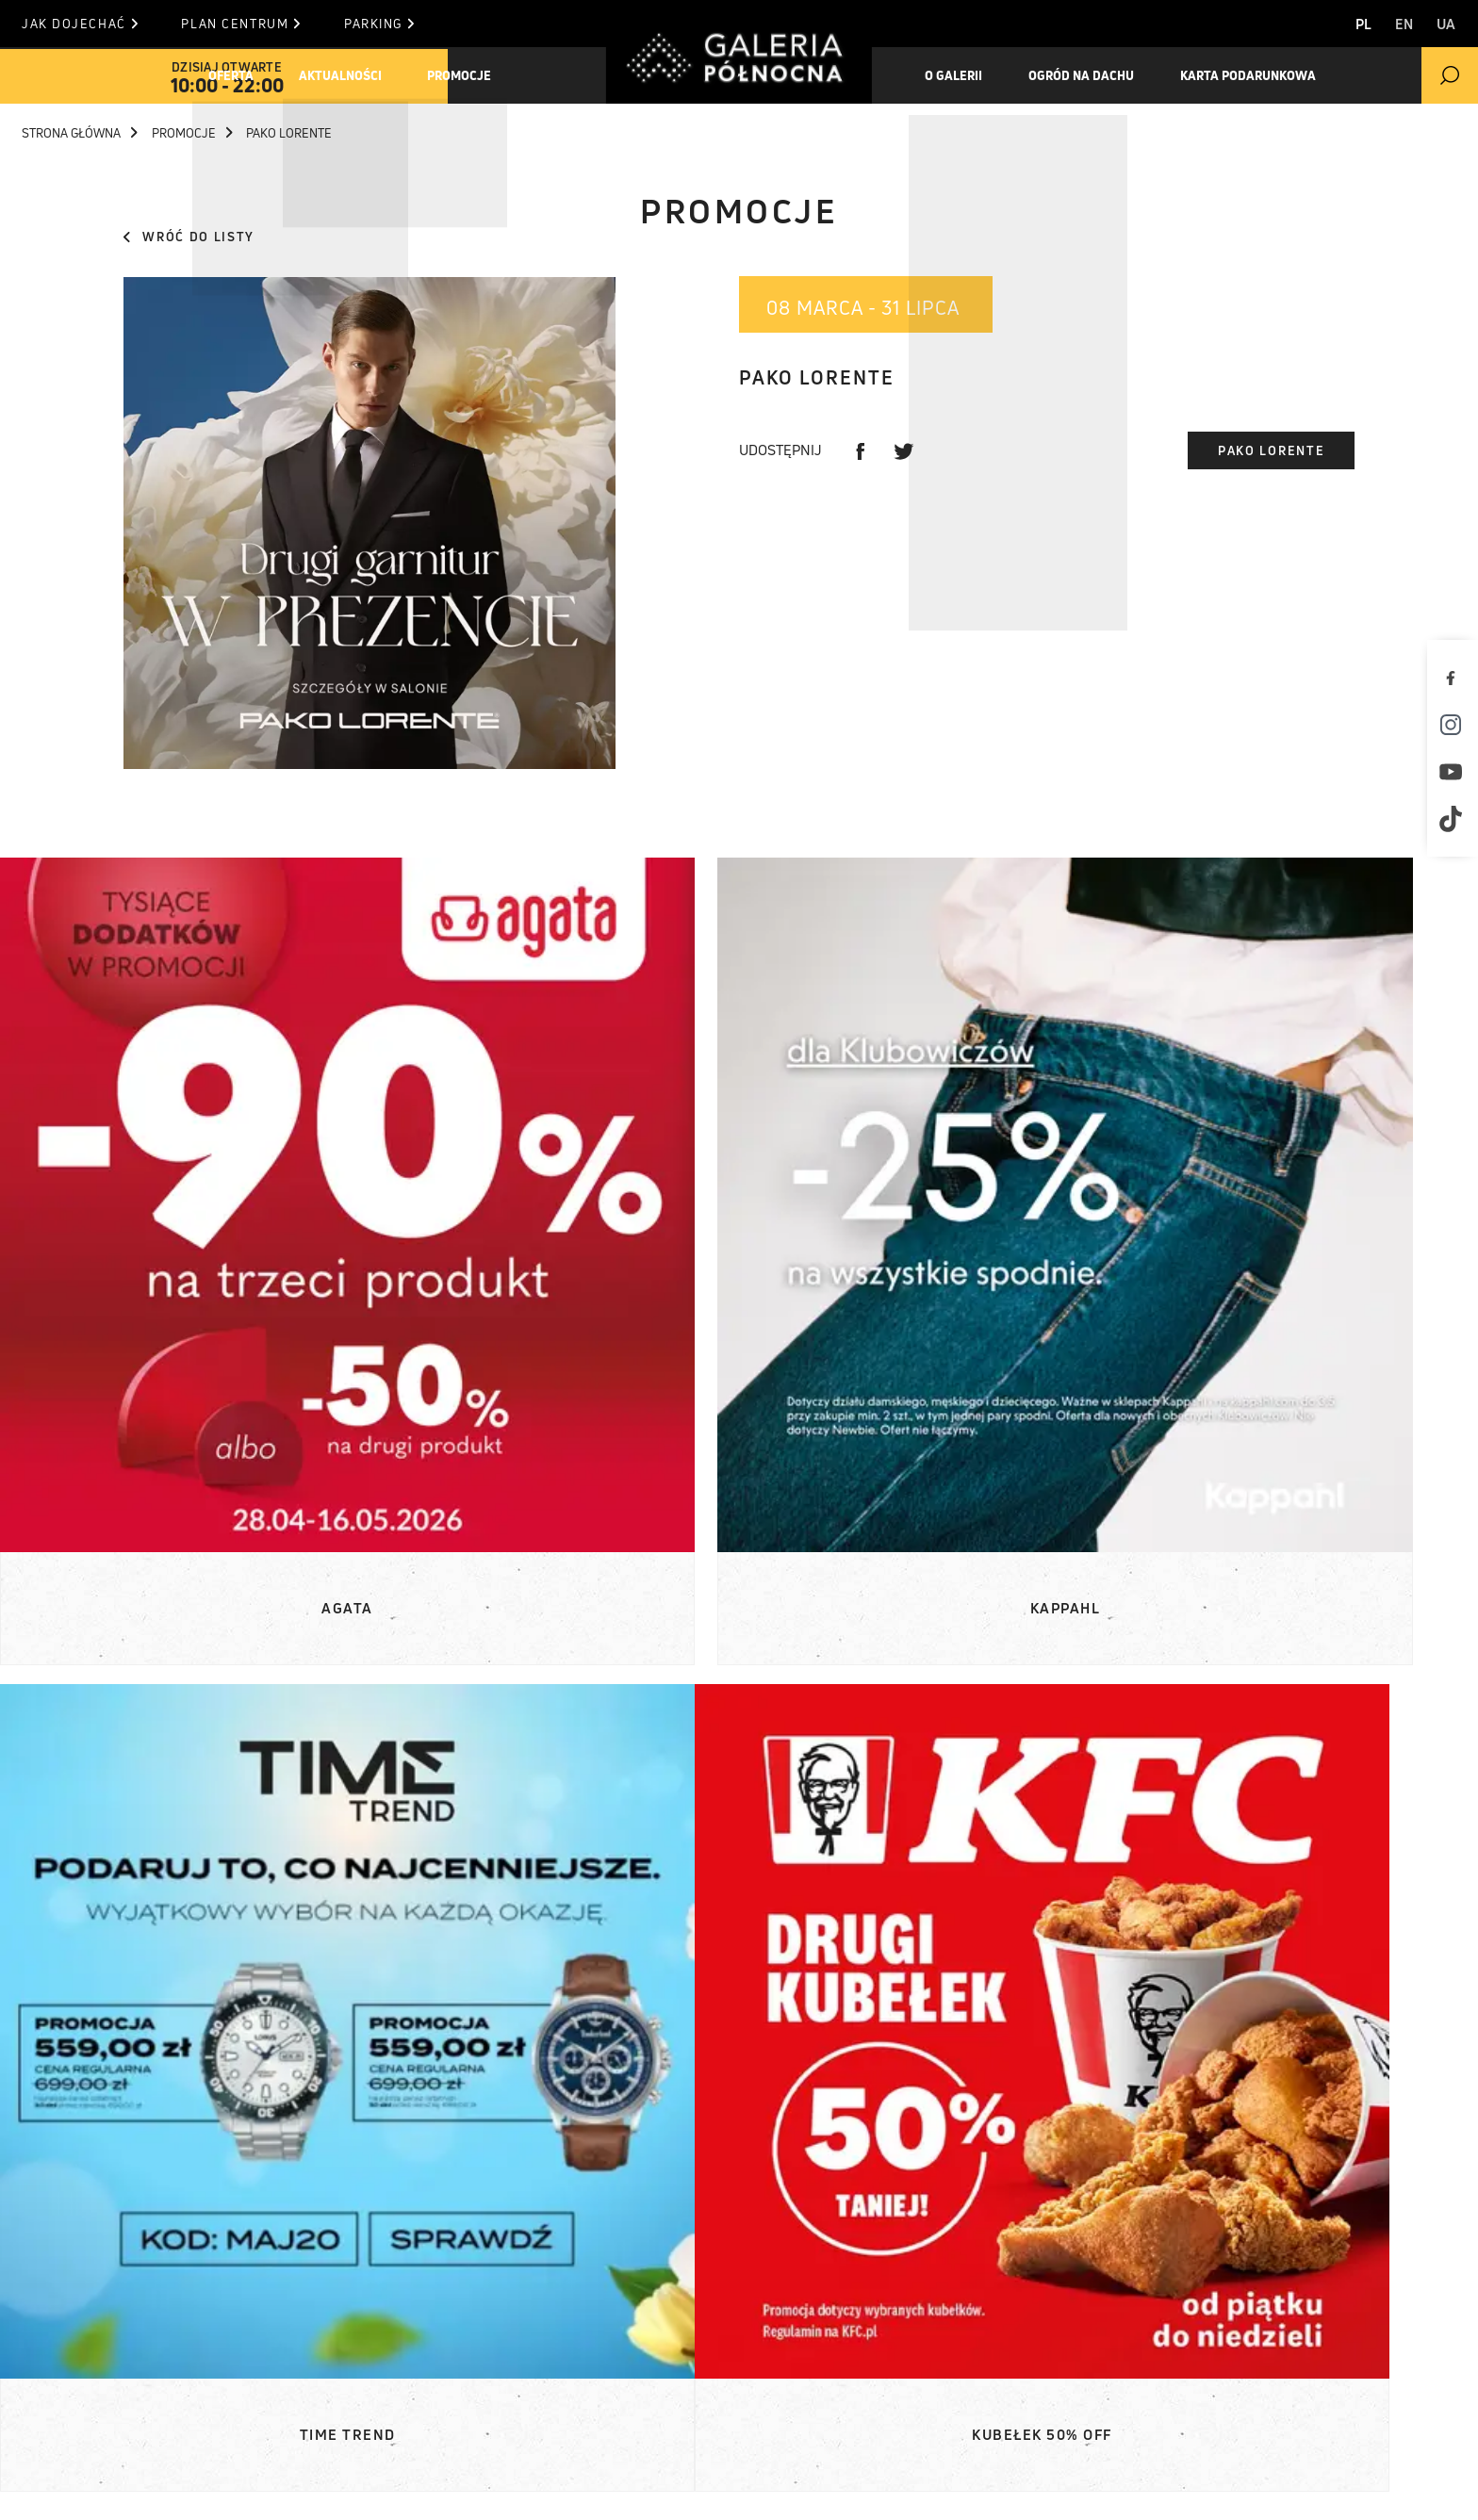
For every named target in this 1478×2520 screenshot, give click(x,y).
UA (1446, 24)
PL (1350, 24)
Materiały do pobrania (414, 2319)
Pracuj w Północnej (134, 2437)
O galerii (958, 75)
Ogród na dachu (1092, 75)
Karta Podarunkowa (1266, 75)
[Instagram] (1454, 724)
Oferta (235, 75)
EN (1397, 24)
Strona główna (80, 132)
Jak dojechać (80, 23)
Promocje (478, 75)
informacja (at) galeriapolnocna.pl (902, 2389)
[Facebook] (1454, 677)
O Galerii (90, 2366)
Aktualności (351, 75)
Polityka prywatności (969, 2484)
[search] (1449, 75)
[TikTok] (1454, 819)
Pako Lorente (1271, 450)
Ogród (80, 2389)
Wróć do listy (189, 236)
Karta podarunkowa (133, 2413)
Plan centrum (253, 23)
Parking (403, 23)
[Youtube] (1454, 771)
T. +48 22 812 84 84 (830, 2366)
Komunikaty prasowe (408, 2295)
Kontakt (606, 2366)
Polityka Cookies (779, 2484)
